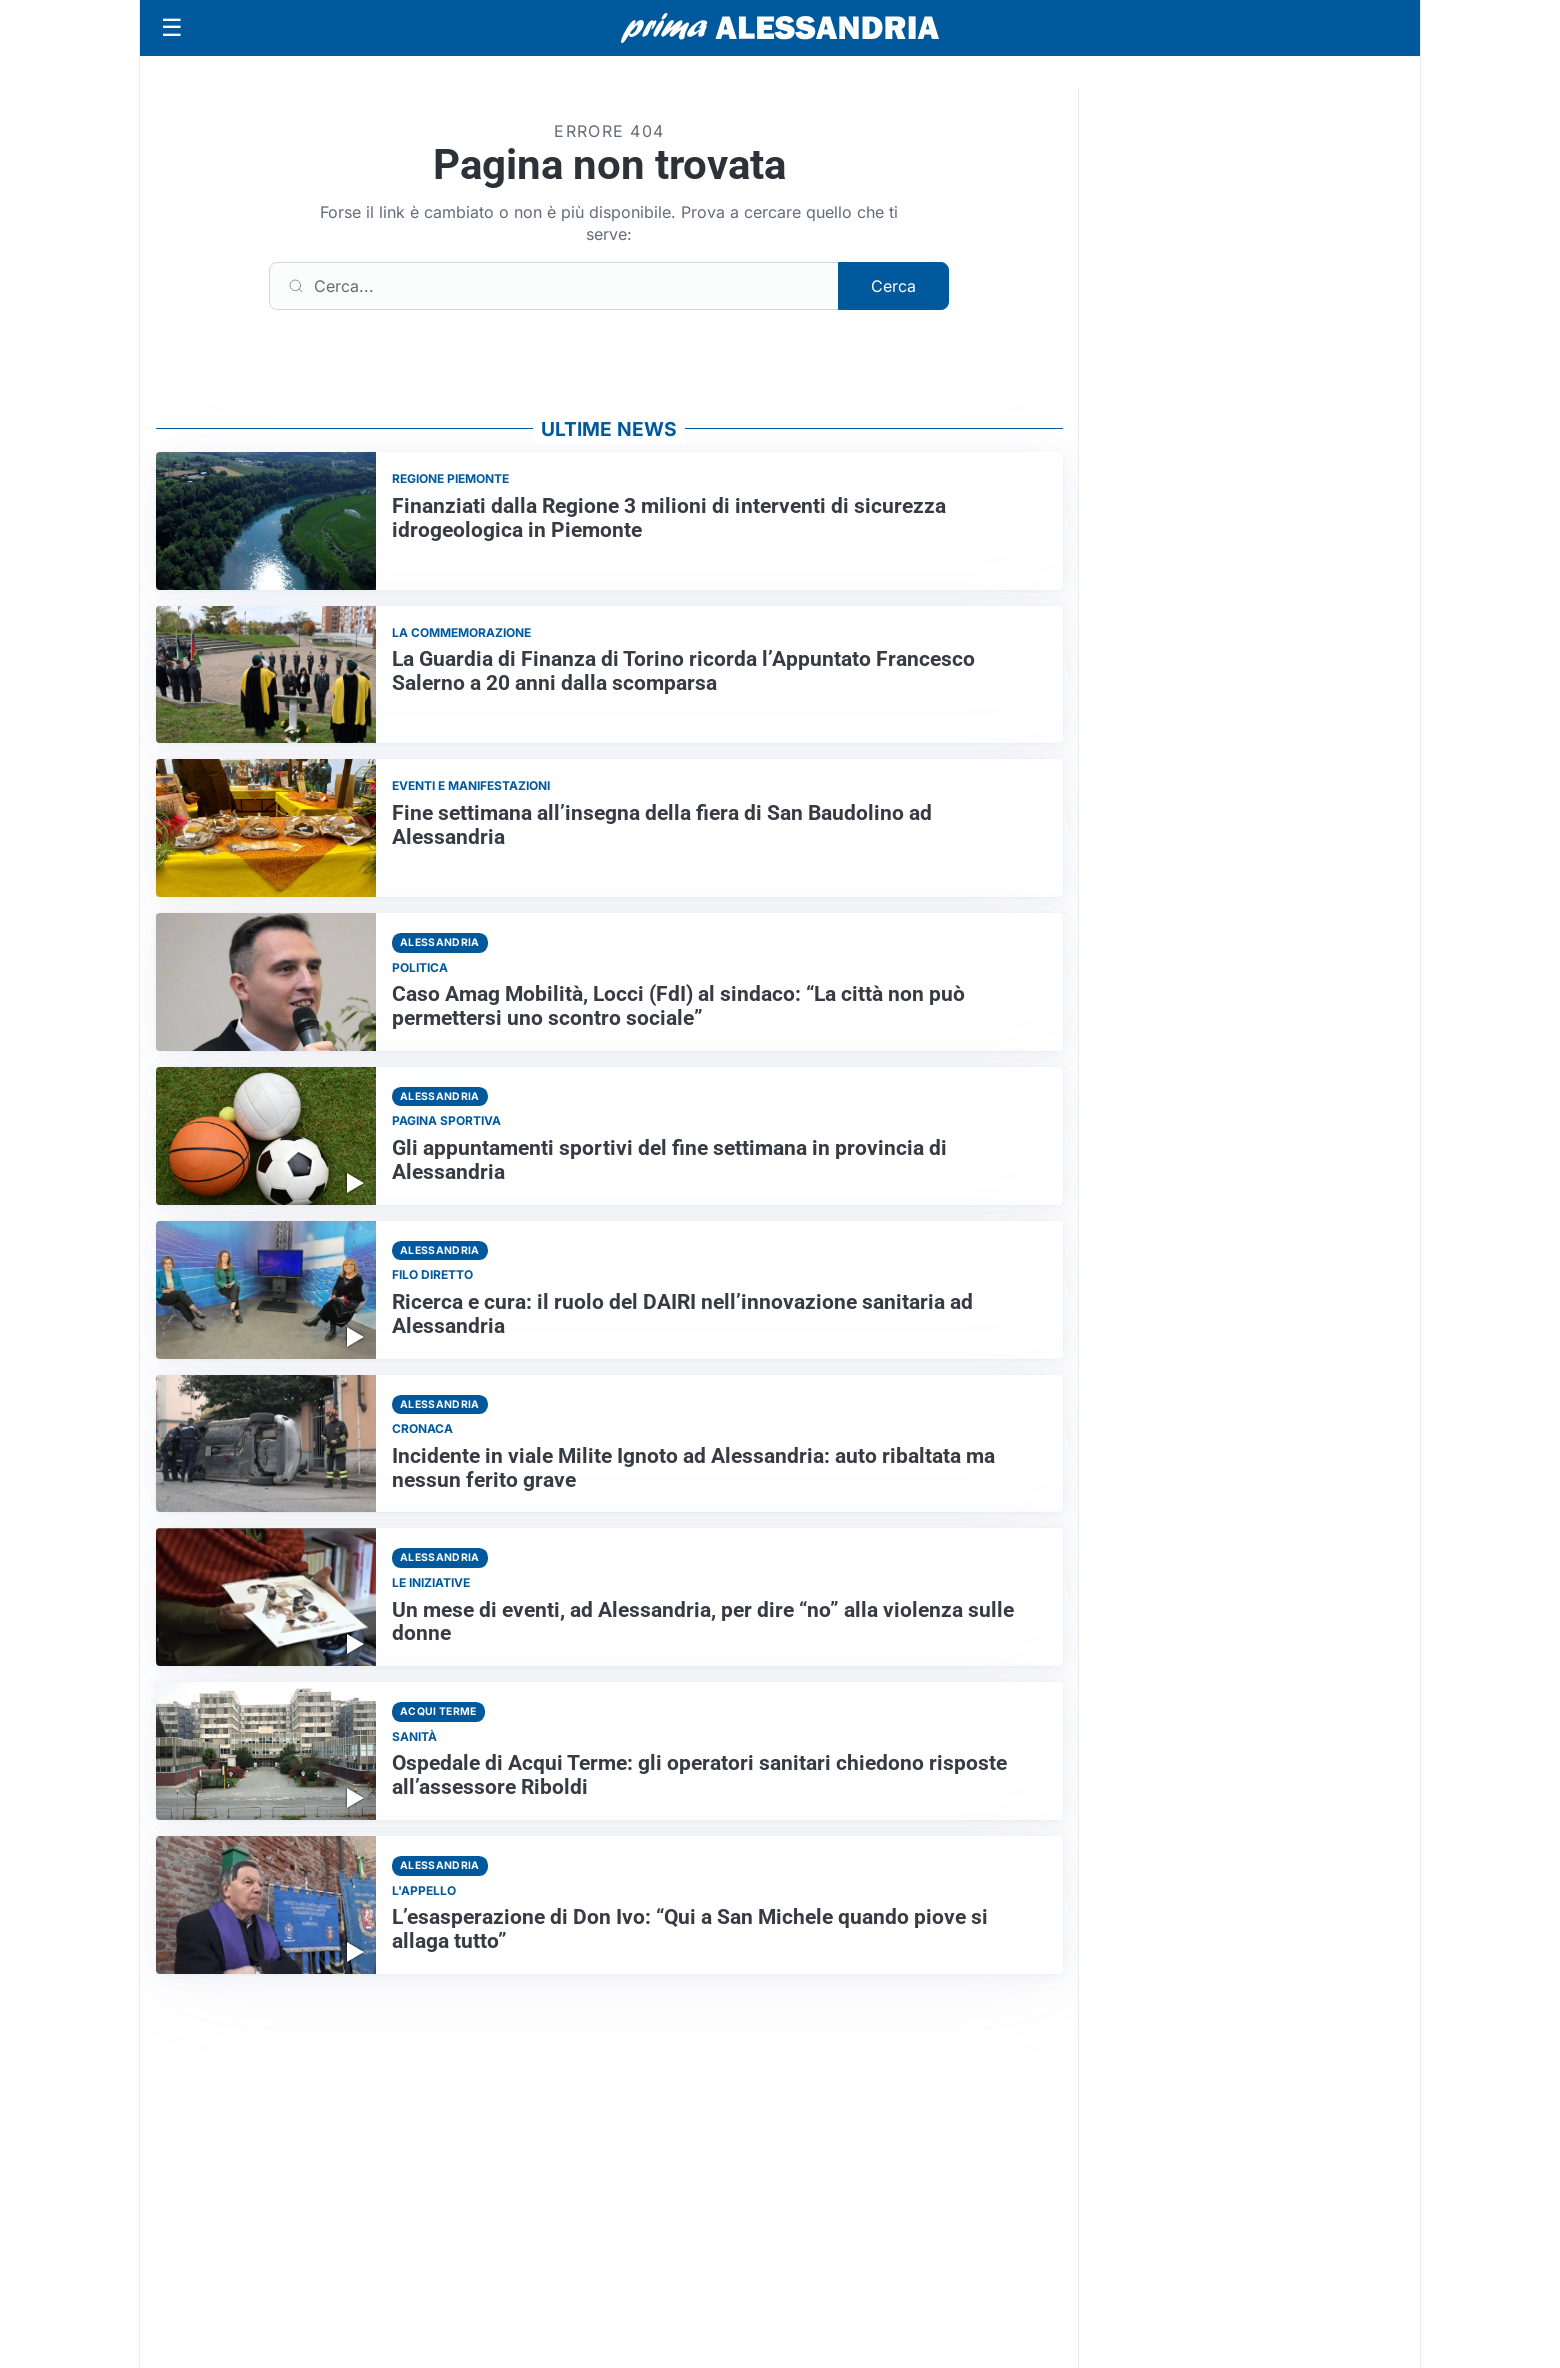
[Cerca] (554, 286)
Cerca (893, 286)
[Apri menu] (172, 28)
